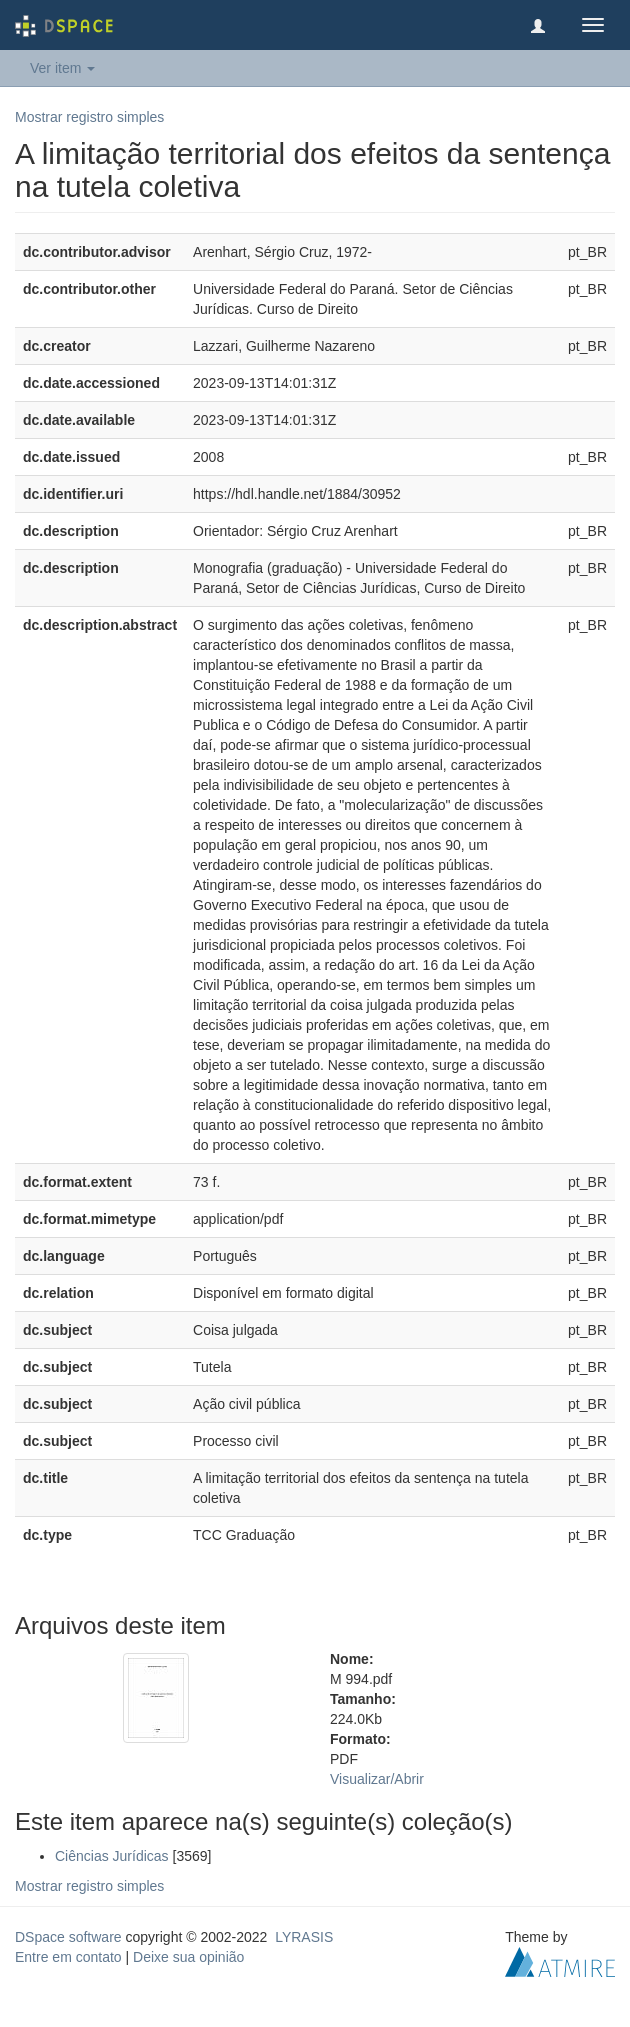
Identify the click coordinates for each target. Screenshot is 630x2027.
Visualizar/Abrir (377, 1779)
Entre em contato (68, 1957)
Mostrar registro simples (89, 117)
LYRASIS (304, 1937)
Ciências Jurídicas (112, 1856)
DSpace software (68, 1937)
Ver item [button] (62, 68)
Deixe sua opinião (188, 1957)
